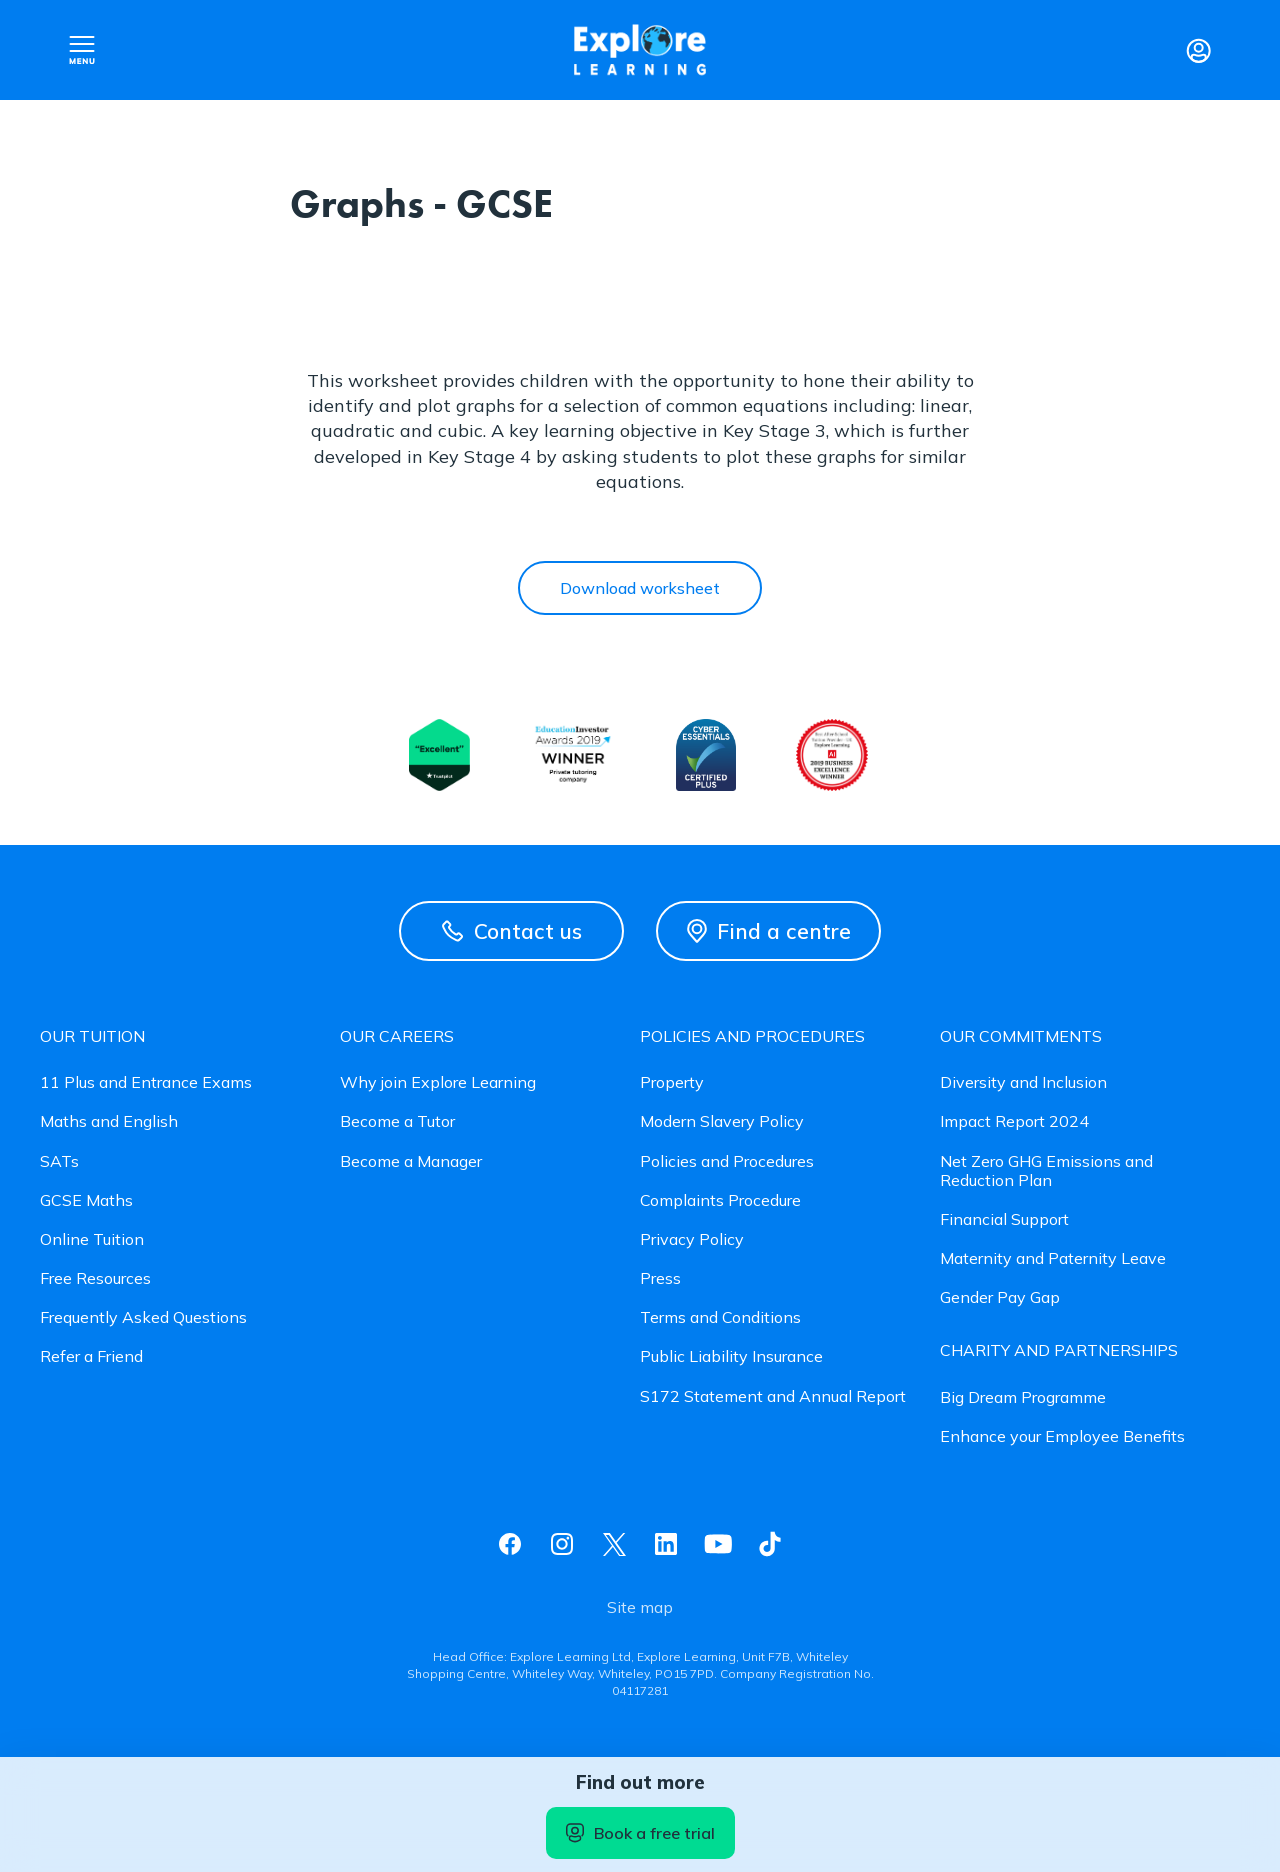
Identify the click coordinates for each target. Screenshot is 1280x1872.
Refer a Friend (91, 1356)
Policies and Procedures (727, 1161)
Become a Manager (411, 1161)
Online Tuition (92, 1239)
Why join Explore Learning (438, 1082)
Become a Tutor (397, 1121)
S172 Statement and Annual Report (773, 1396)
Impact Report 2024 (1014, 1121)
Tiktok (770, 1544)
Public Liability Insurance (731, 1356)
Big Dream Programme (1023, 1397)
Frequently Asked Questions (143, 1317)
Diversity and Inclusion (1023, 1082)
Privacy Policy (692, 1239)
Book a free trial (640, 1833)
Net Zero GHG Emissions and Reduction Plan (1046, 1171)
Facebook (510, 1544)
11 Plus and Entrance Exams (146, 1082)
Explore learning (640, 50)
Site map (640, 1607)
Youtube (718, 1544)
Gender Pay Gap (1000, 1297)
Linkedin (666, 1544)
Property (672, 1082)
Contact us (512, 931)
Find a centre (769, 931)
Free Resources (95, 1278)
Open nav (82, 50)
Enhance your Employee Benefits (1062, 1436)
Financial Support (1004, 1219)
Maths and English (109, 1121)
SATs (59, 1161)
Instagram (562, 1544)
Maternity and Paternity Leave (1053, 1258)
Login (1198, 50)
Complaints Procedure (720, 1200)
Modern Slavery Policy (722, 1121)
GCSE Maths (86, 1200)
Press (660, 1278)
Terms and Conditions (720, 1317)
